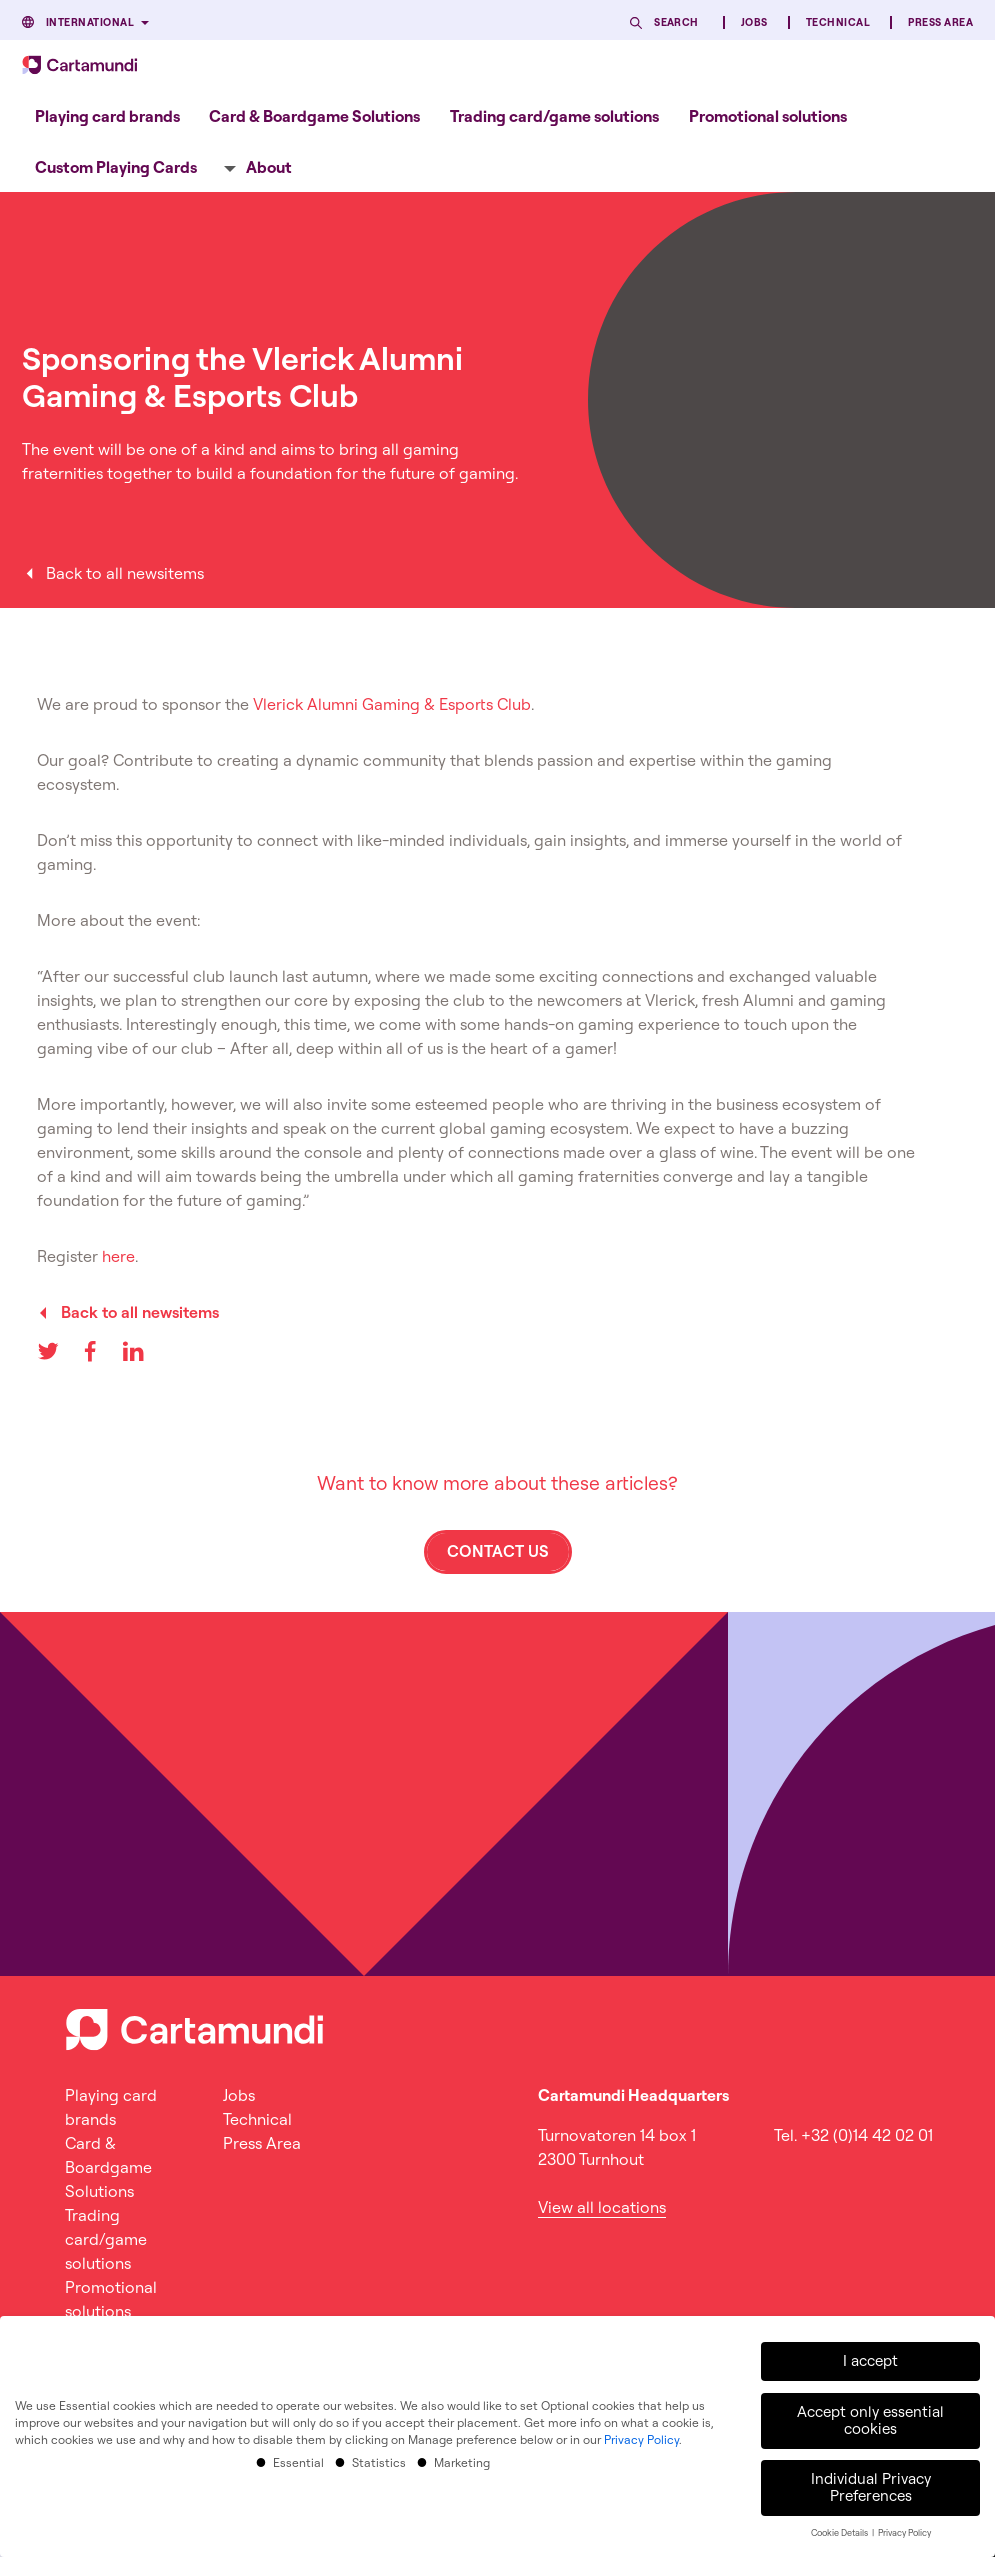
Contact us (498, 1551)
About (269, 167)
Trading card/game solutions (554, 116)
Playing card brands (107, 116)
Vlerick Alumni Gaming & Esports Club (392, 704)
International (90, 22)
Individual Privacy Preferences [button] (871, 2486)
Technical (838, 22)
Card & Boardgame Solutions (314, 116)
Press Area (940, 22)
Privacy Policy (641, 2437)
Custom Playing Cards (116, 167)
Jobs (754, 22)
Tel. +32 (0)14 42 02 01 (853, 2135)
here (118, 1256)
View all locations (602, 2207)
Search (676, 22)
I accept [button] (870, 2359)
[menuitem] (107, 115)
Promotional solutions (768, 116)
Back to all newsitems (125, 573)
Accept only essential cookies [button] (870, 2419)
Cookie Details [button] (840, 2531)
